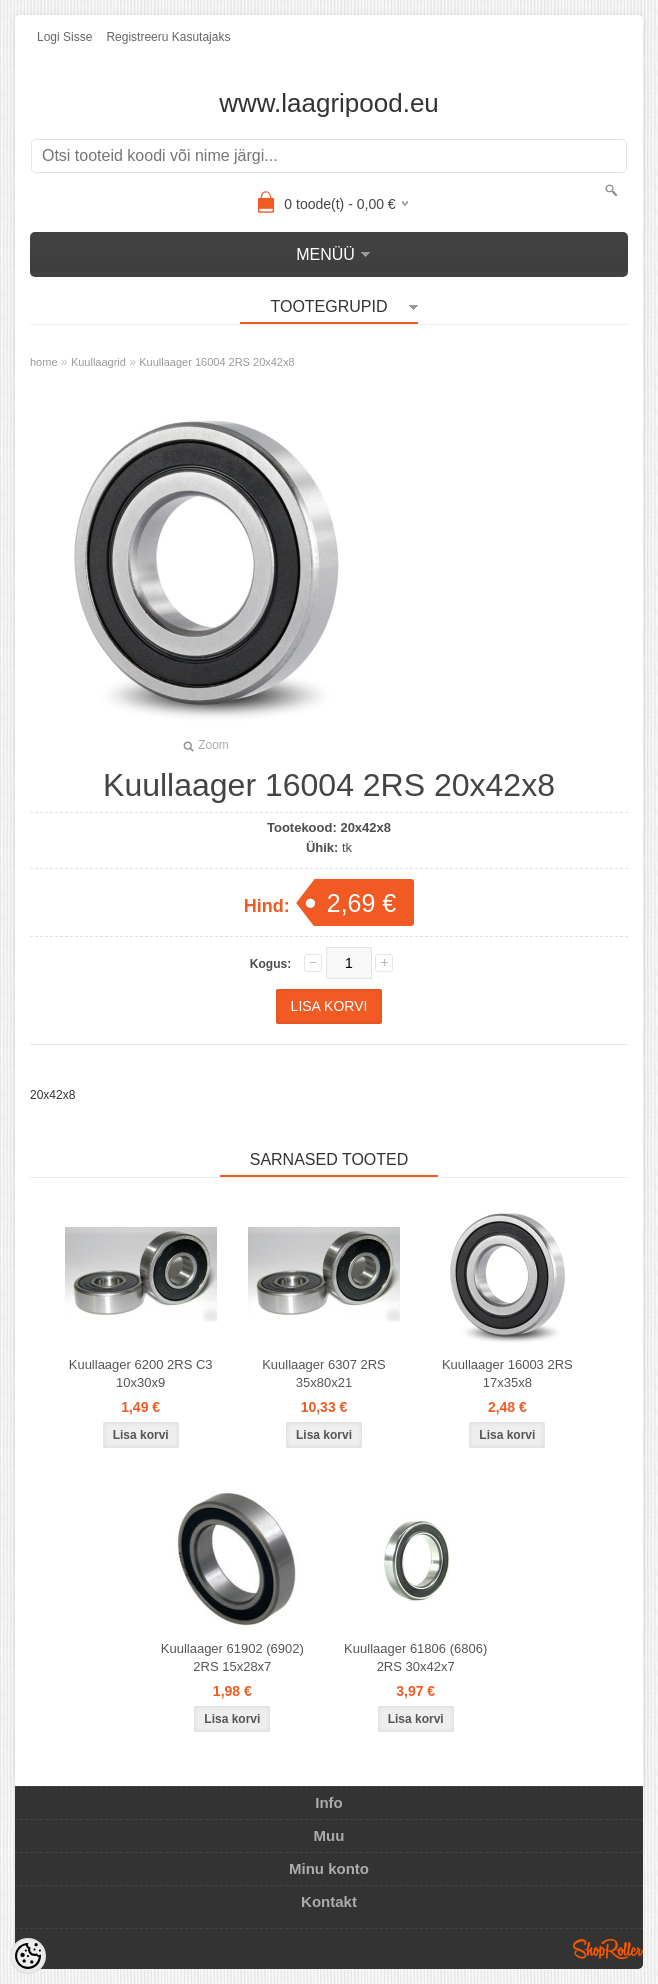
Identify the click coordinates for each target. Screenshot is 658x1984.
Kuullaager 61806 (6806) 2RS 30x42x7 (415, 1657)
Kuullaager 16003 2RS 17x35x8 (507, 1373)
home (44, 362)
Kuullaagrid (98, 362)
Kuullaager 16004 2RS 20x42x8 (216, 362)
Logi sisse (64, 37)
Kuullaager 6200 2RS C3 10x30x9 (141, 1373)
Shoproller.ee (608, 1949)
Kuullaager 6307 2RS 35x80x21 (324, 1373)
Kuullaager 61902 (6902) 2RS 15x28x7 (232, 1657)
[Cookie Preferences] (28, 1956)
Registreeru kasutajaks (168, 37)
